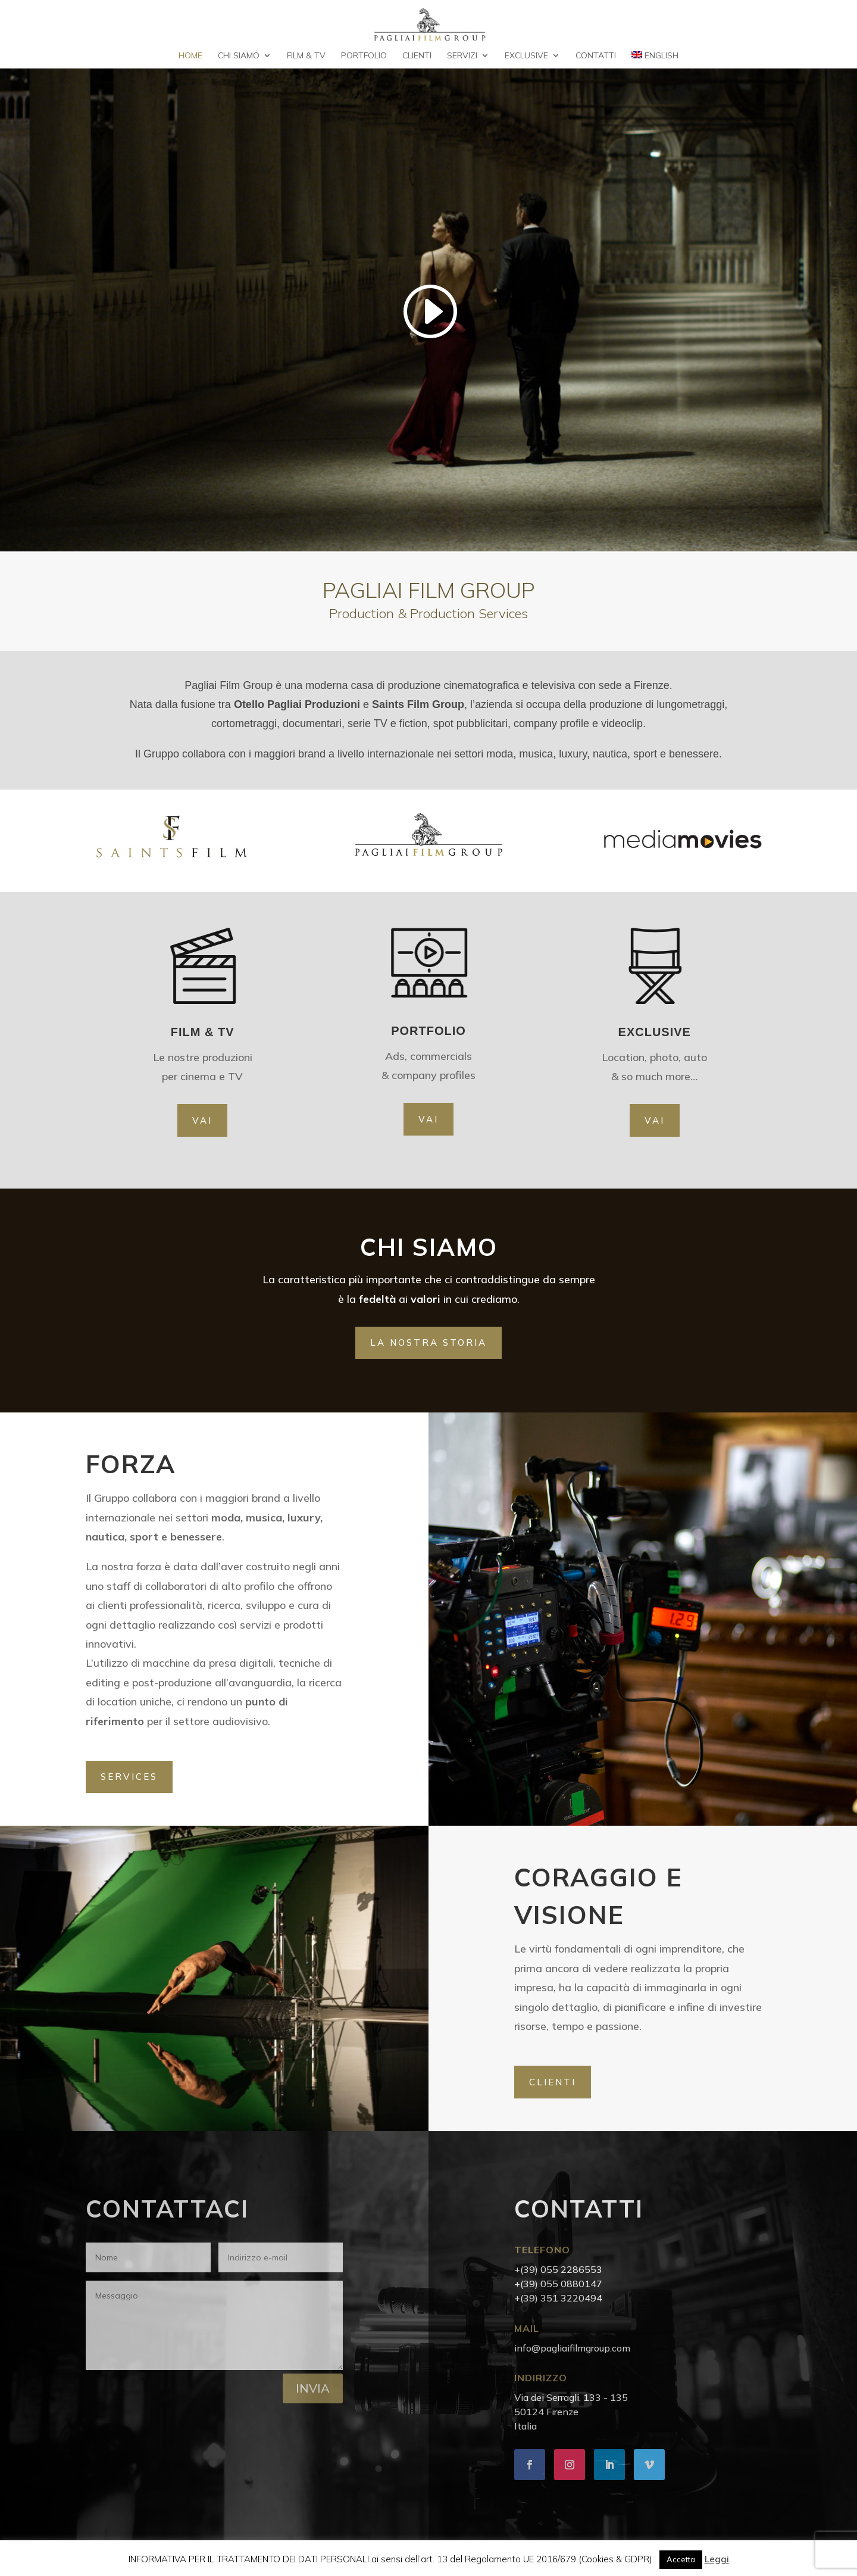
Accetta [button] (681, 2559)
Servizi (462, 56)
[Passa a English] (654, 59)
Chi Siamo (238, 56)
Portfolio (364, 56)
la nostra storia (428, 1342)
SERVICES (129, 1776)
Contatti (595, 56)
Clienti (416, 56)
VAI (202, 1120)
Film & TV (306, 56)
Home (190, 56)
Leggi (717, 2559)
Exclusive (526, 56)
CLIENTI (552, 2082)
